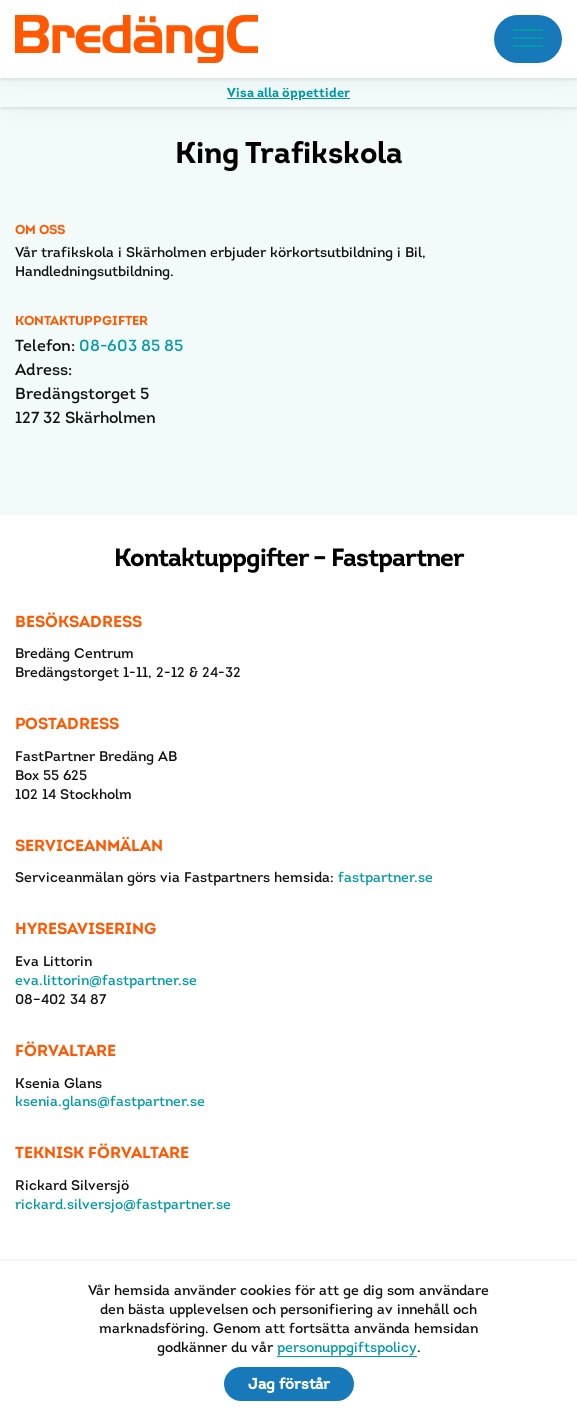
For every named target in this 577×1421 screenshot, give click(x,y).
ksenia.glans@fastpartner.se (110, 1101)
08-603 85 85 (131, 345)
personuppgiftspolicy (347, 1347)
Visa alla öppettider (288, 92)
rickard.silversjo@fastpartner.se (123, 1204)
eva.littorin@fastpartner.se (106, 980)
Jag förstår (289, 1383)
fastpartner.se (385, 877)
